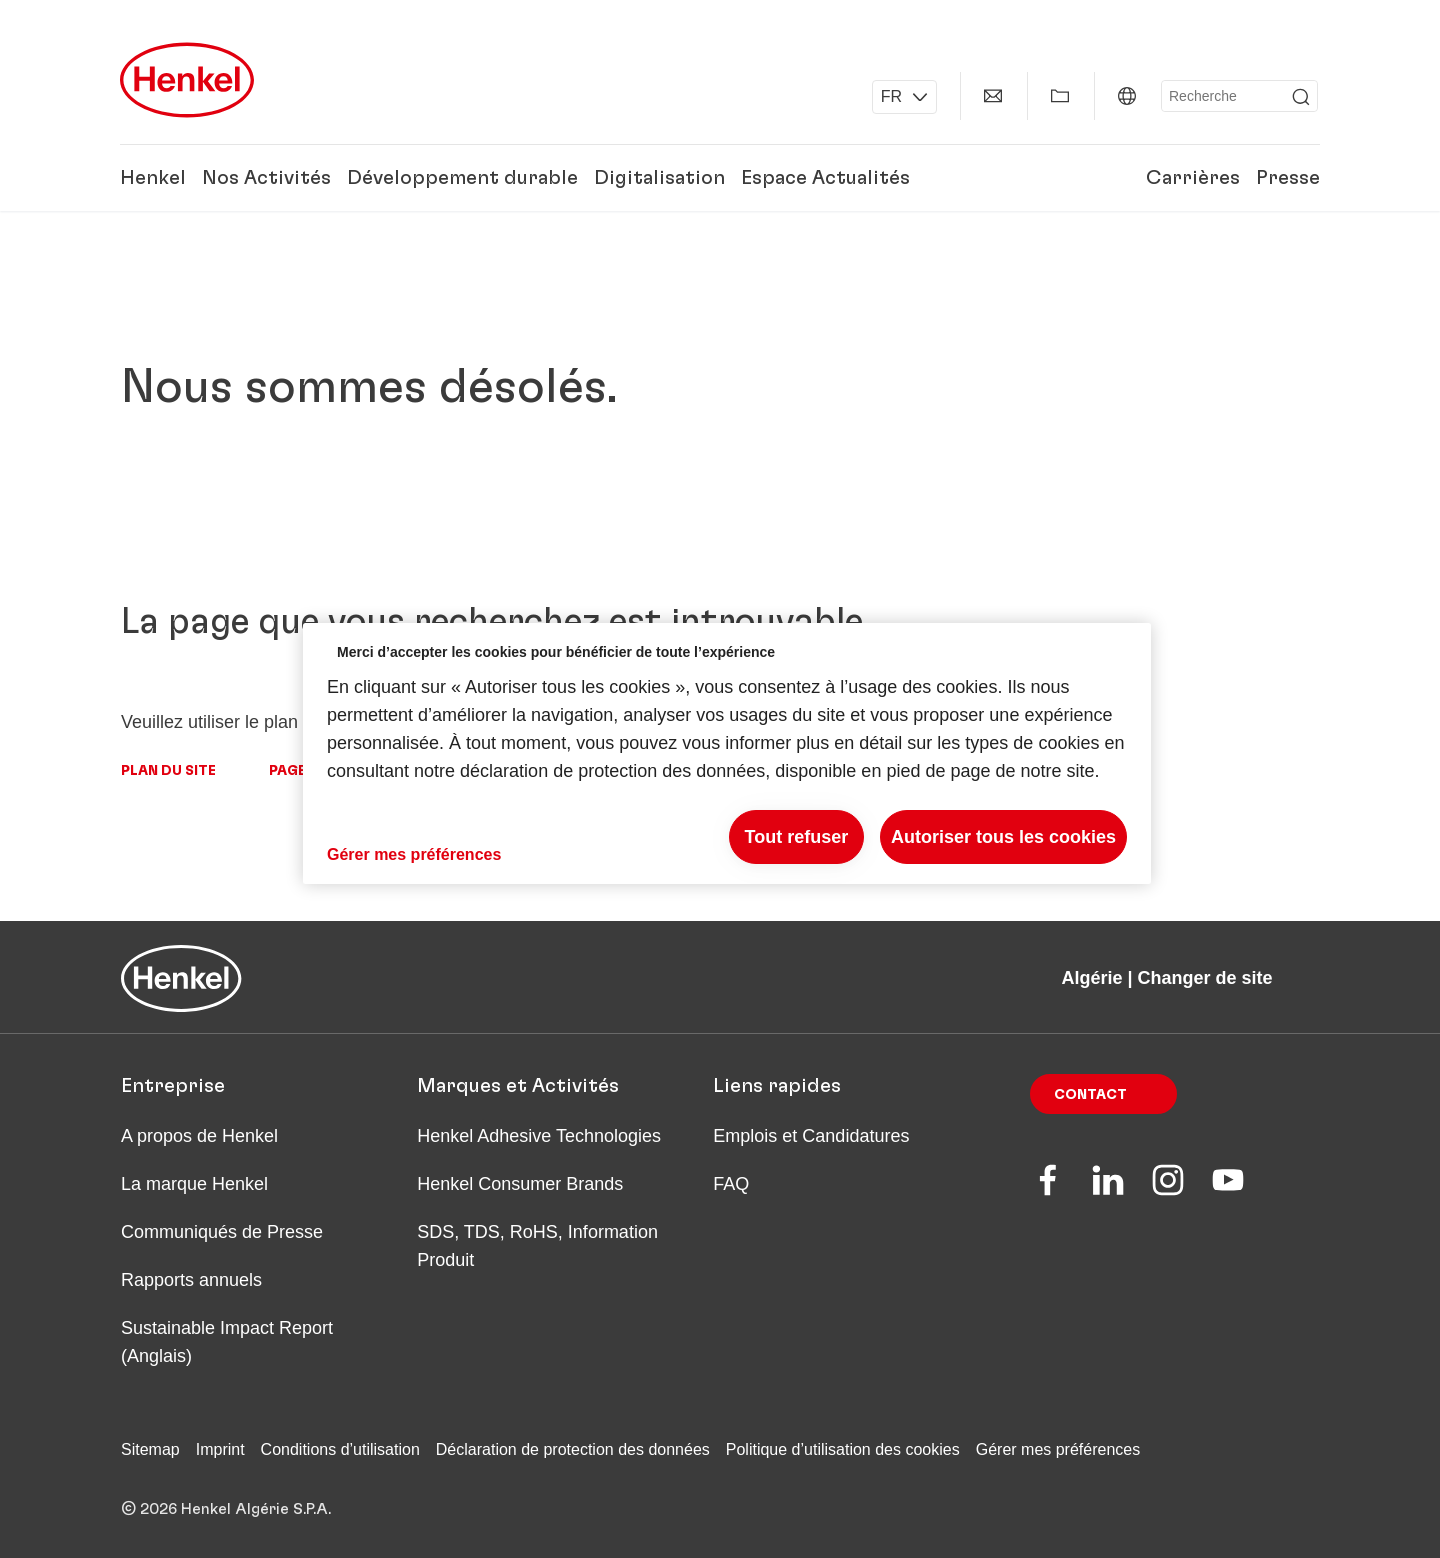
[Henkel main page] (187, 80)
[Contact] (993, 96)
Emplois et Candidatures (811, 1136)
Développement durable (462, 178)
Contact (1090, 1095)
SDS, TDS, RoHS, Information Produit (537, 1246)
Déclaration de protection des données (573, 1449)
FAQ (731, 1184)
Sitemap (150, 1449)
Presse (1288, 178)
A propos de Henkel (199, 1136)
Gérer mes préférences (1058, 1449)
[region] (727, 753)
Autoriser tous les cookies (1003, 837)
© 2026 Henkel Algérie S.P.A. (226, 1509)
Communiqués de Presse (222, 1232)
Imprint (220, 1449)
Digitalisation (659, 178)
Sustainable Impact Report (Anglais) (227, 1342)
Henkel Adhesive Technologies (539, 1136)
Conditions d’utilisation (340, 1449)
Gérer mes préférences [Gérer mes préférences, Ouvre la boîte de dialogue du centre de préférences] (414, 854)
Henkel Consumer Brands (520, 1184)
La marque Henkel (194, 1184)
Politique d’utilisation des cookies (843, 1449)
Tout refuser (797, 837)
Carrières (1193, 178)
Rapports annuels (191, 1280)
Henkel (153, 178)
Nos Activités (266, 178)
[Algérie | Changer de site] (1127, 96)
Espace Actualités (825, 178)
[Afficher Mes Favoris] (1060, 96)
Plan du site (168, 771)
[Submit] (1301, 97)
